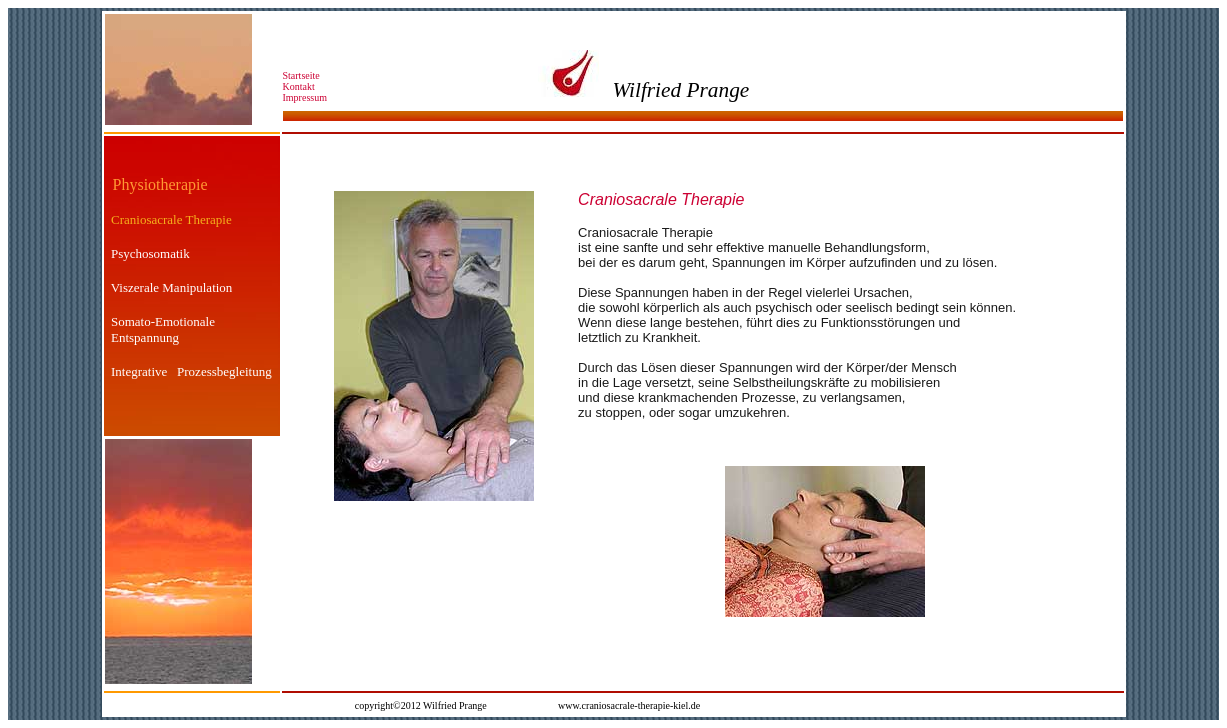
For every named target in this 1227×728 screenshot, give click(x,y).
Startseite (301, 75)
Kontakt (301, 86)
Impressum (305, 97)
